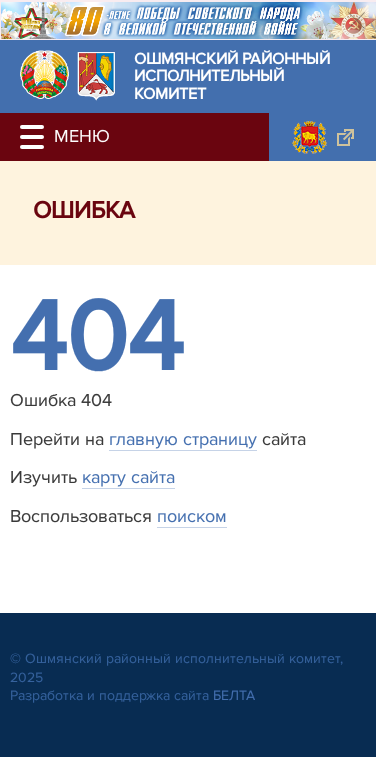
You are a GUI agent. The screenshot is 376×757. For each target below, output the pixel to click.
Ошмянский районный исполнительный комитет (232, 77)
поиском (192, 516)
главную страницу (183, 439)
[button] (35, 137)
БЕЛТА (234, 695)
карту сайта (128, 477)
